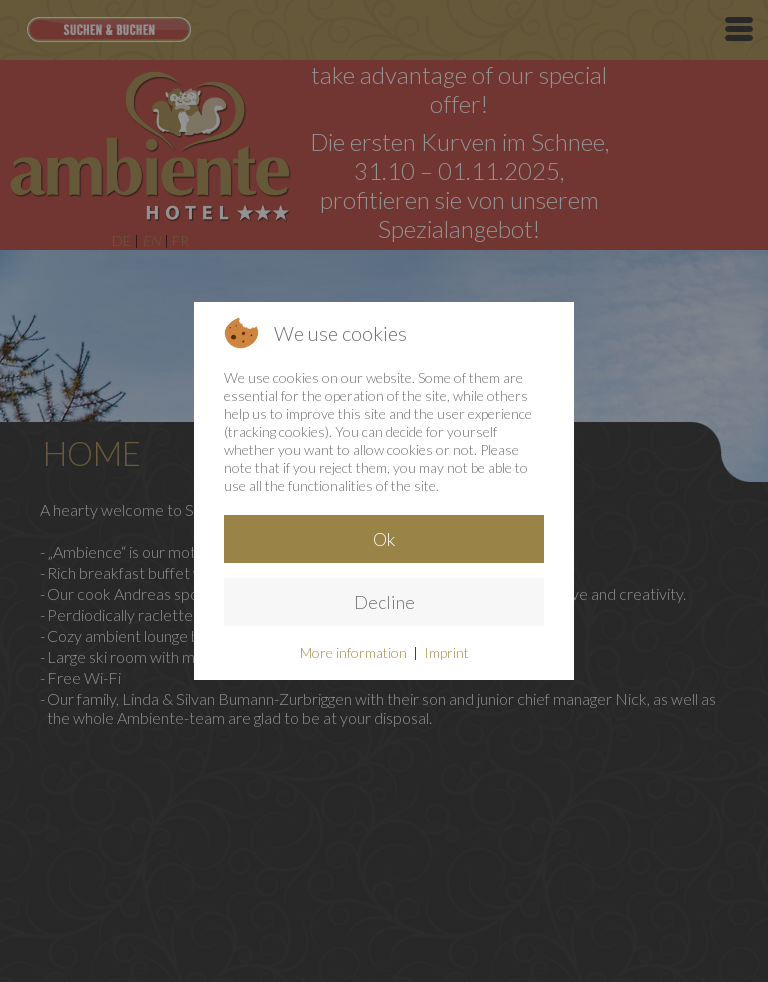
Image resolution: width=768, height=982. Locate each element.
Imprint (446, 652)
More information (353, 652)
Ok (384, 539)
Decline (384, 602)
